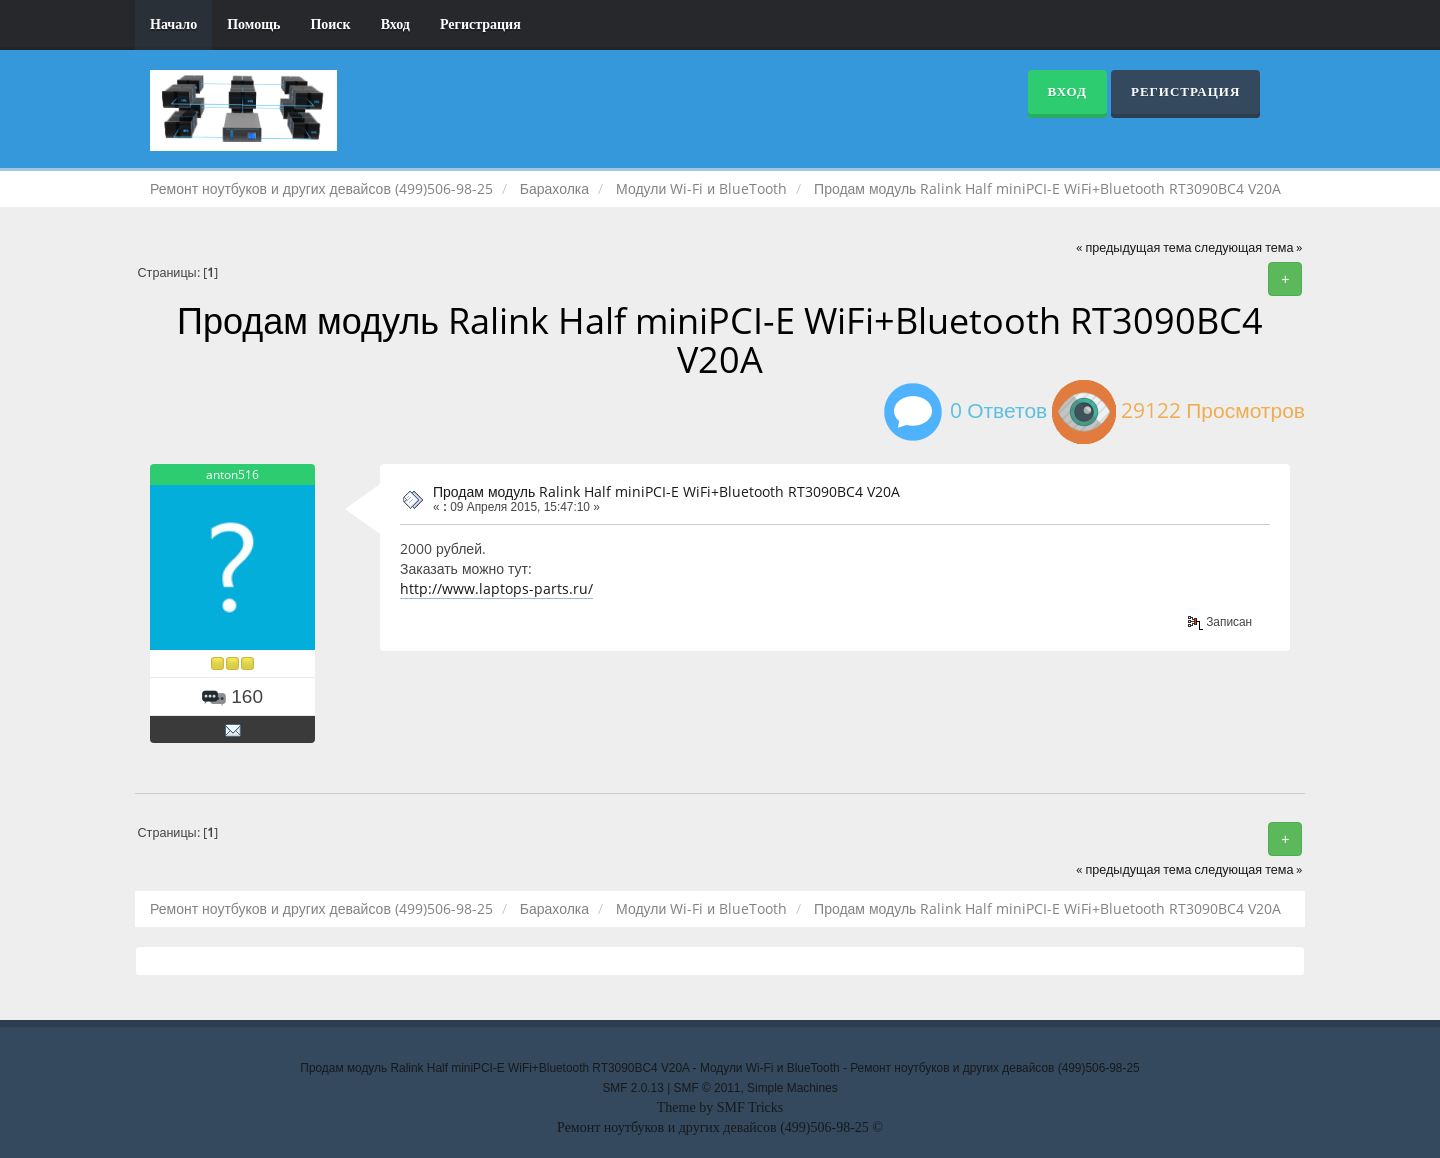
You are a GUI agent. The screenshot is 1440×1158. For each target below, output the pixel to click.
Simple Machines (792, 1088)
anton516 (232, 474)
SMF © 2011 (707, 1088)
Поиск (330, 24)
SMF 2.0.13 (632, 1088)
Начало (173, 24)
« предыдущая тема (1133, 247)
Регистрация (480, 24)
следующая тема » (1249, 247)
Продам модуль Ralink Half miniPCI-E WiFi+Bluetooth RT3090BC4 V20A (666, 491)
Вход (395, 24)
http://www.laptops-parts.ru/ (496, 588)
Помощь (253, 24)
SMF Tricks (750, 1107)
